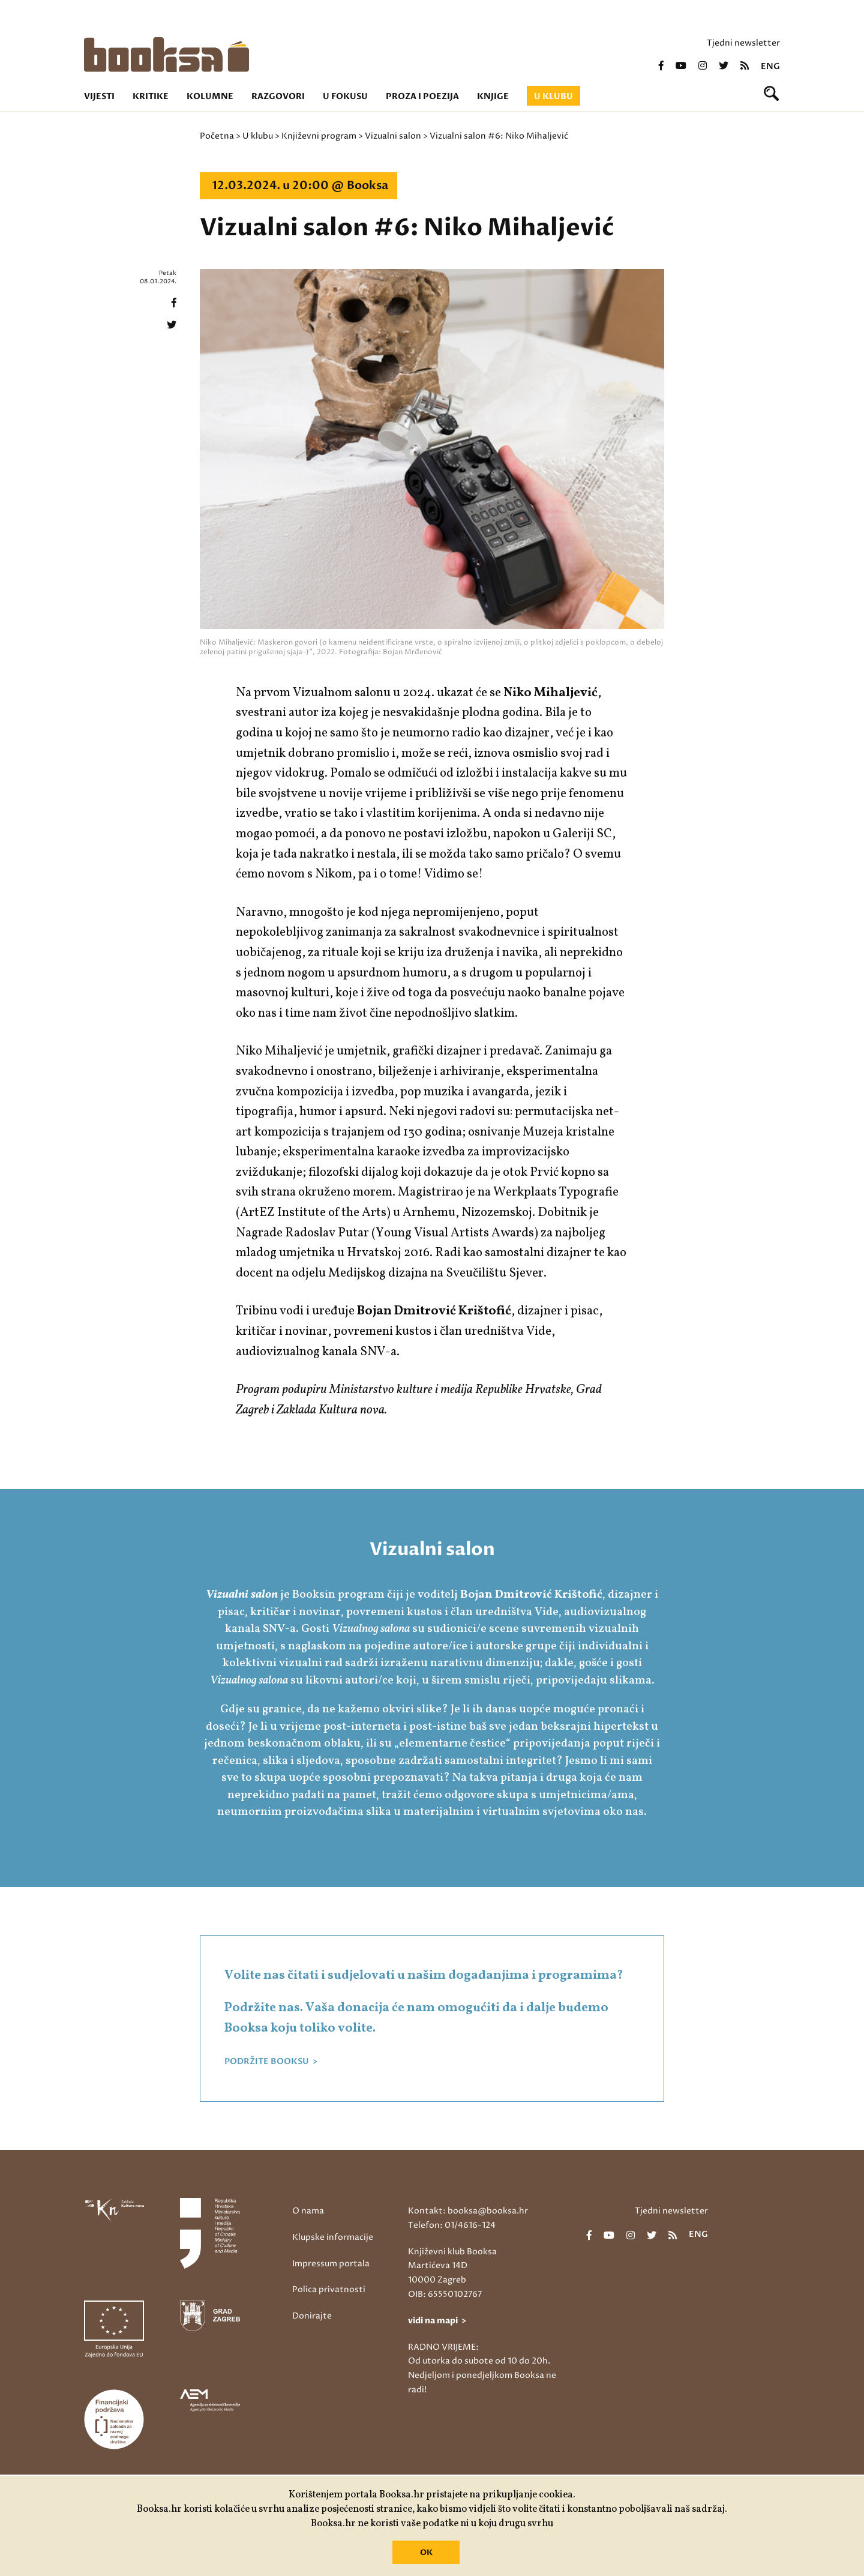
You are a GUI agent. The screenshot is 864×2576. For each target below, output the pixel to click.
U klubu (553, 96)
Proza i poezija (422, 96)
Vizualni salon (393, 136)
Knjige (493, 96)
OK (426, 2552)
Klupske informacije (332, 2237)
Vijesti (99, 96)
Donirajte (312, 2316)
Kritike (151, 96)
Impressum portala (331, 2263)
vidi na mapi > (437, 2320)
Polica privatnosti (328, 2289)
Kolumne (210, 96)
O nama (308, 2210)
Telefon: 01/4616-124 (452, 2225)
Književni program (318, 136)
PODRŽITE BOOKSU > (270, 2061)
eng (770, 66)
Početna (217, 136)
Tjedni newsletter (743, 43)
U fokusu (345, 96)
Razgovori (278, 96)
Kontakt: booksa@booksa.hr (468, 2210)
